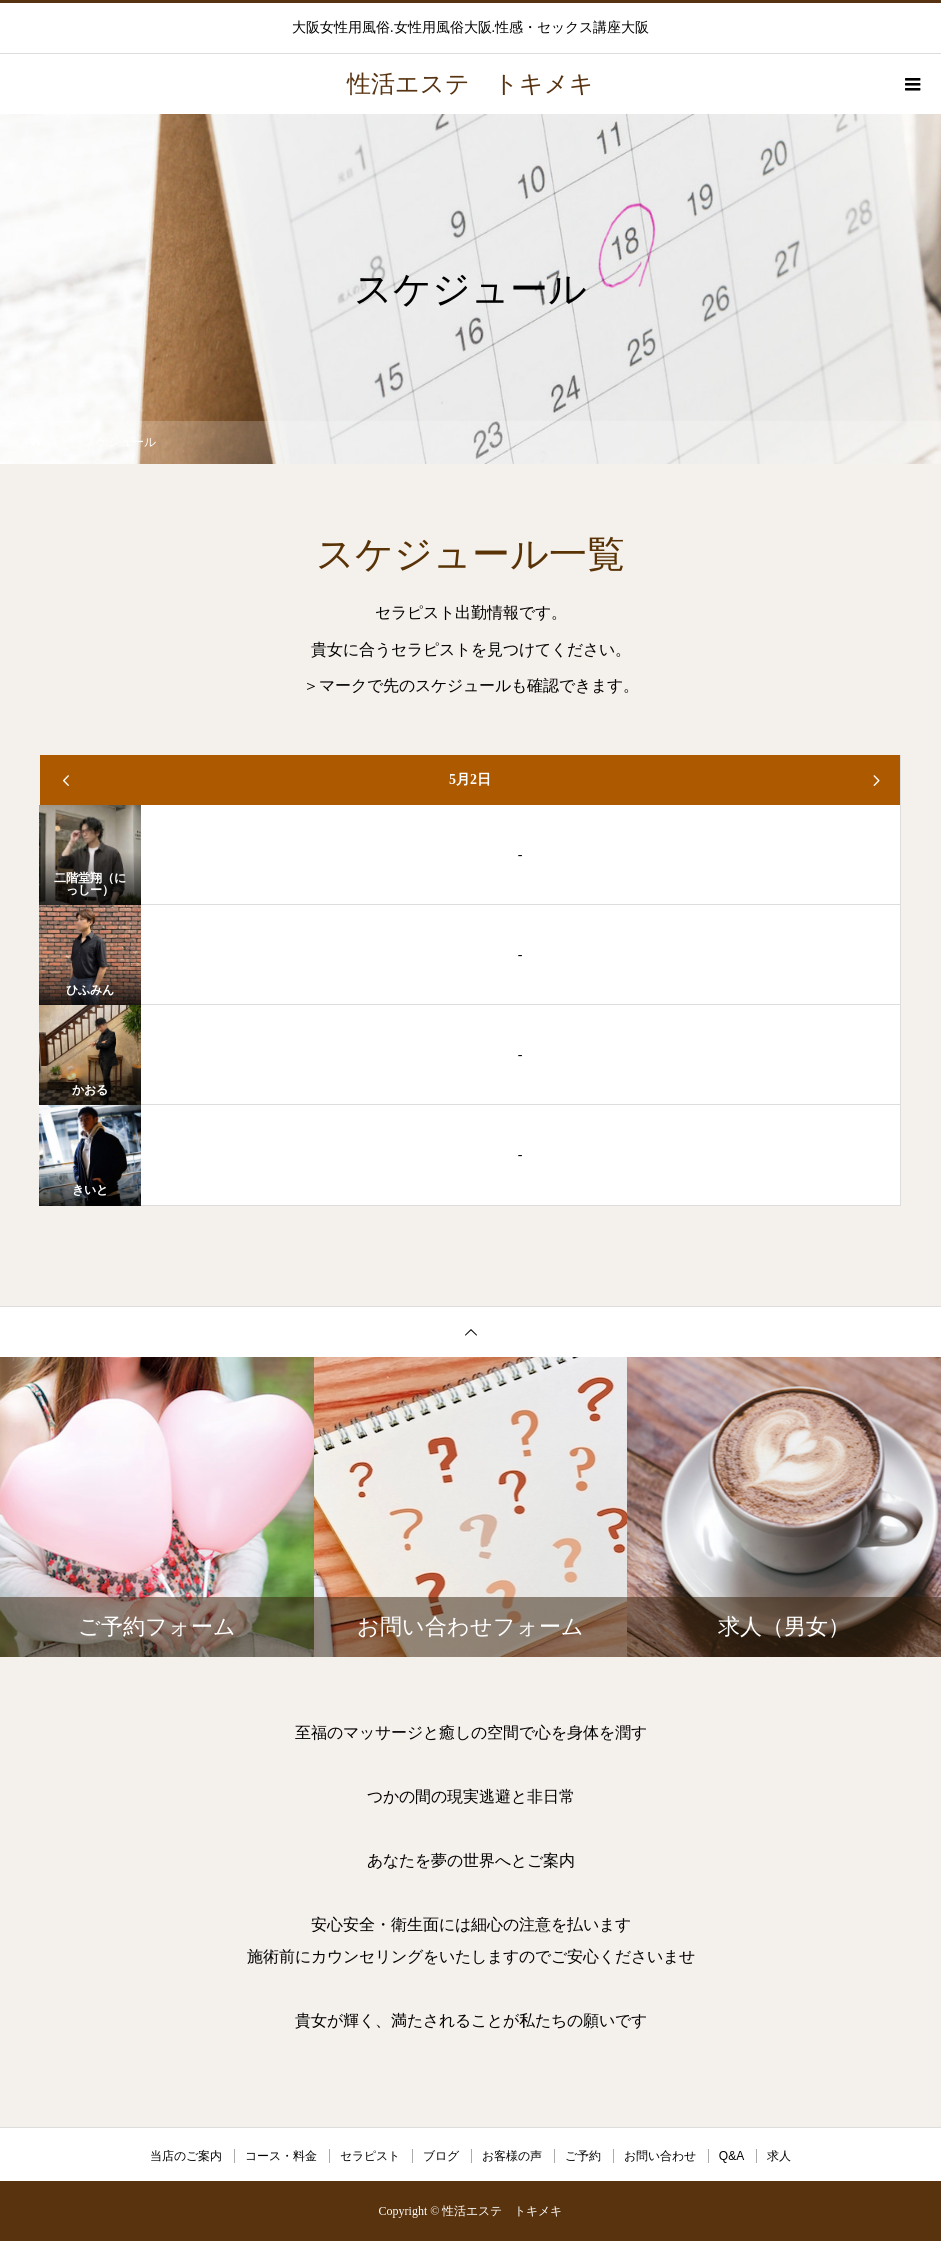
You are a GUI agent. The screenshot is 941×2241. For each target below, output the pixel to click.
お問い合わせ (660, 2156)
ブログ (441, 2156)
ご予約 (583, 2156)
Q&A (731, 2156)
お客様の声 (512, 2156)
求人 (779, 2156)
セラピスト (370, 2156)
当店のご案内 (186, 2156)
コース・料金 (281, 2156)
